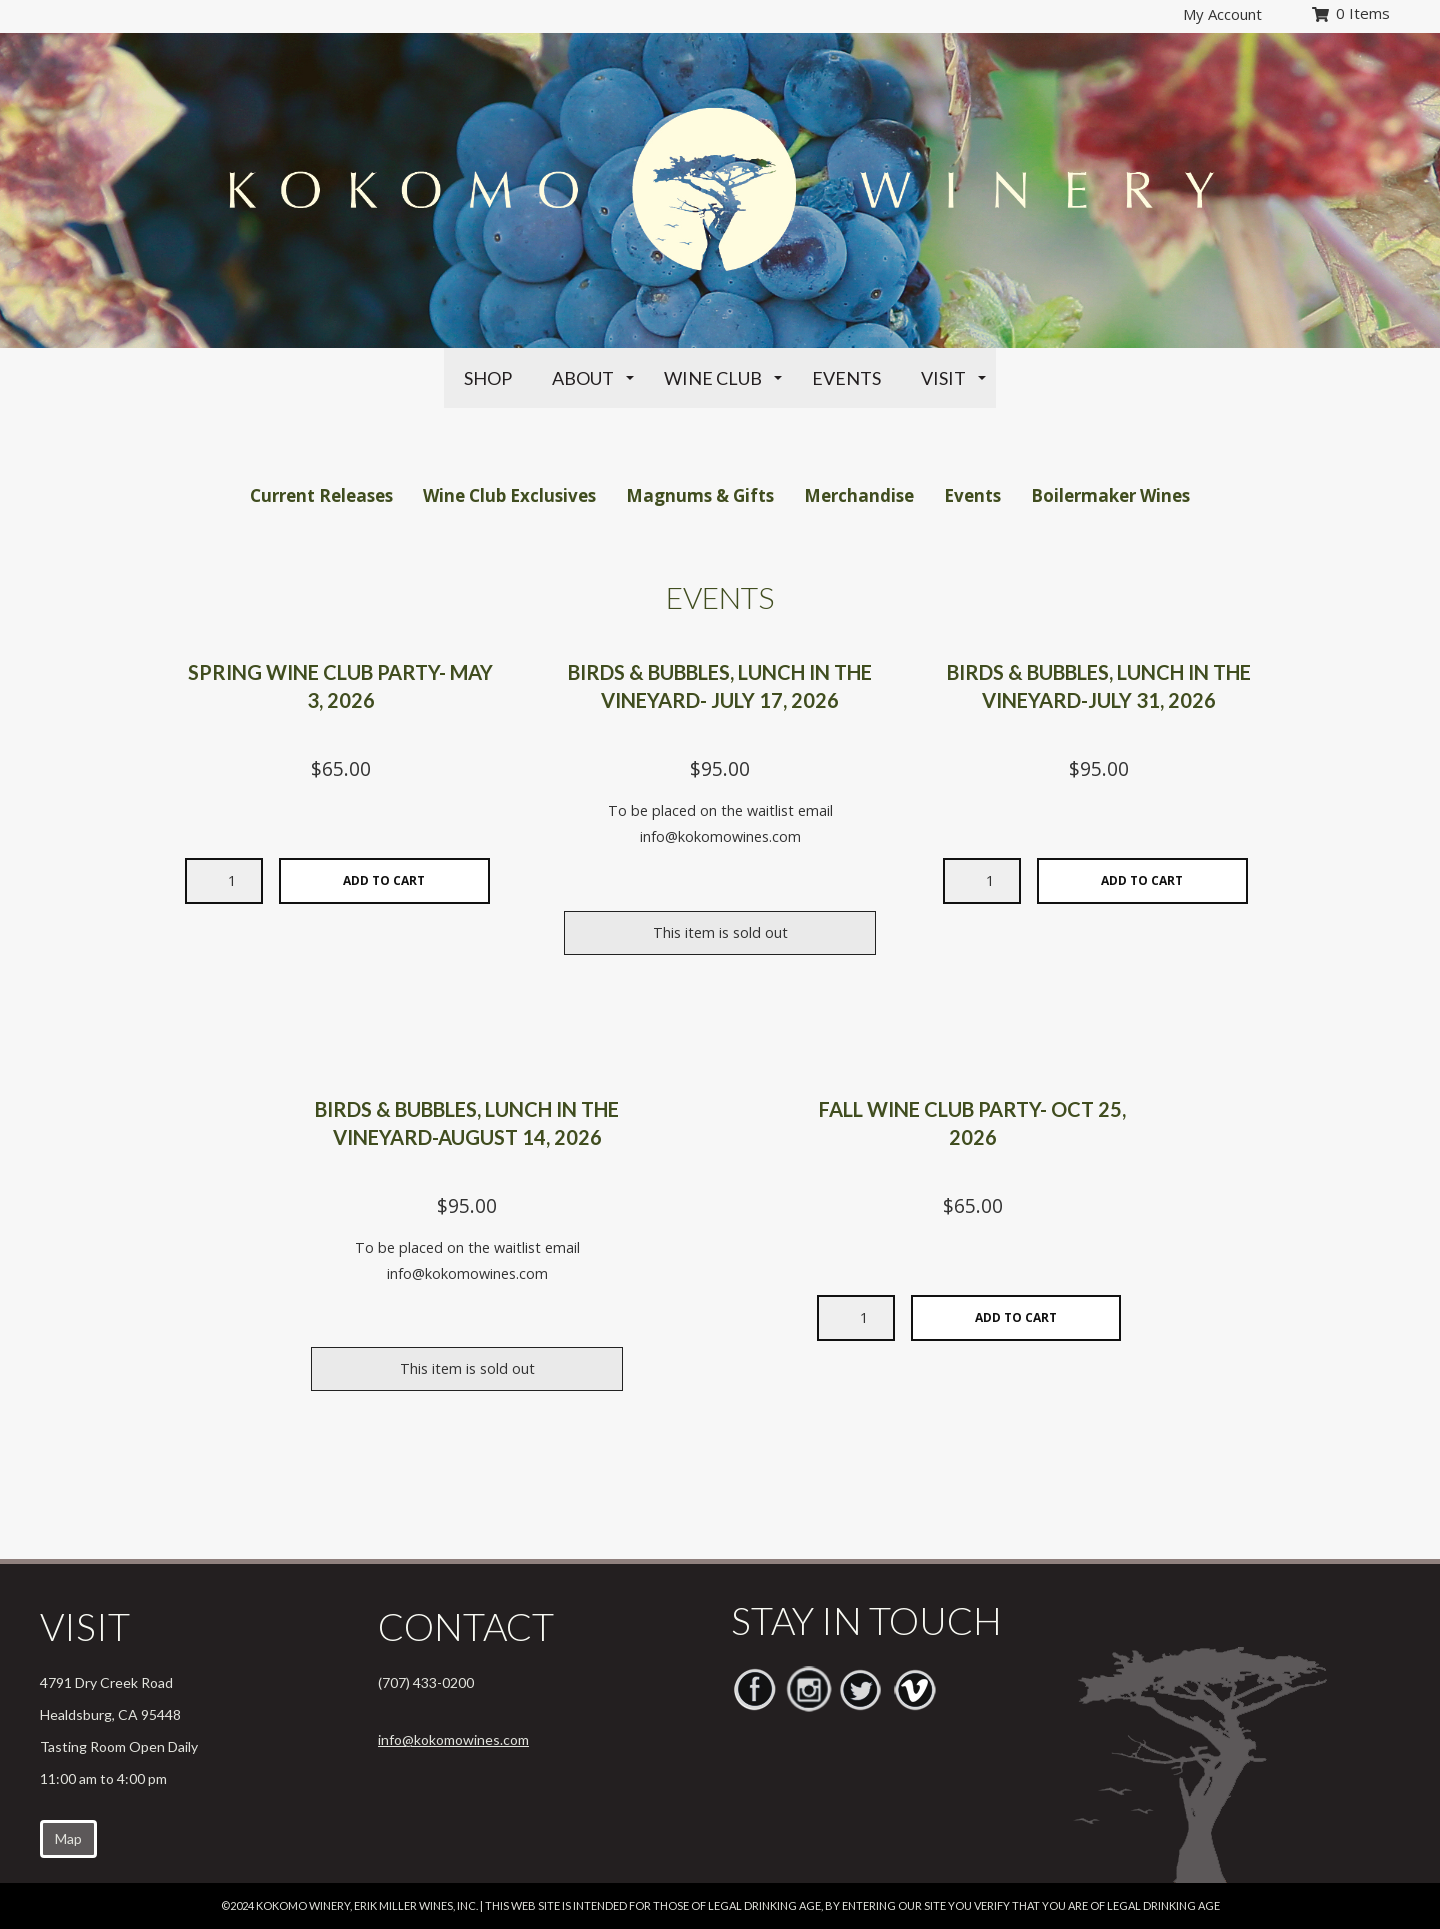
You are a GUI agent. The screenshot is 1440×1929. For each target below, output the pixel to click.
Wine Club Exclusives (509, 495)
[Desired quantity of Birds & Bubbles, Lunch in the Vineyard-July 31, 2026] (982, 881)
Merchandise (859, 495)
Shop (488, 378)
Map (68, 1838)
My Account (1222, 14)
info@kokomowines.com (453, 1739)
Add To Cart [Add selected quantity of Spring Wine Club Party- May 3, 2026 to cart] (384, 880)
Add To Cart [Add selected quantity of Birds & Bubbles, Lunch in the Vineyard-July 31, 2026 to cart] (1142, 880)
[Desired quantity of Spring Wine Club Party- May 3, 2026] (224, 881)
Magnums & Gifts (700, 495)
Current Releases (321, 495)
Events (846, 378)
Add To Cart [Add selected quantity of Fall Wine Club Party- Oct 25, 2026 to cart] (1016, 1317)
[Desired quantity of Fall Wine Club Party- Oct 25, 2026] (856, 1318)
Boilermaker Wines (1110, 495)
